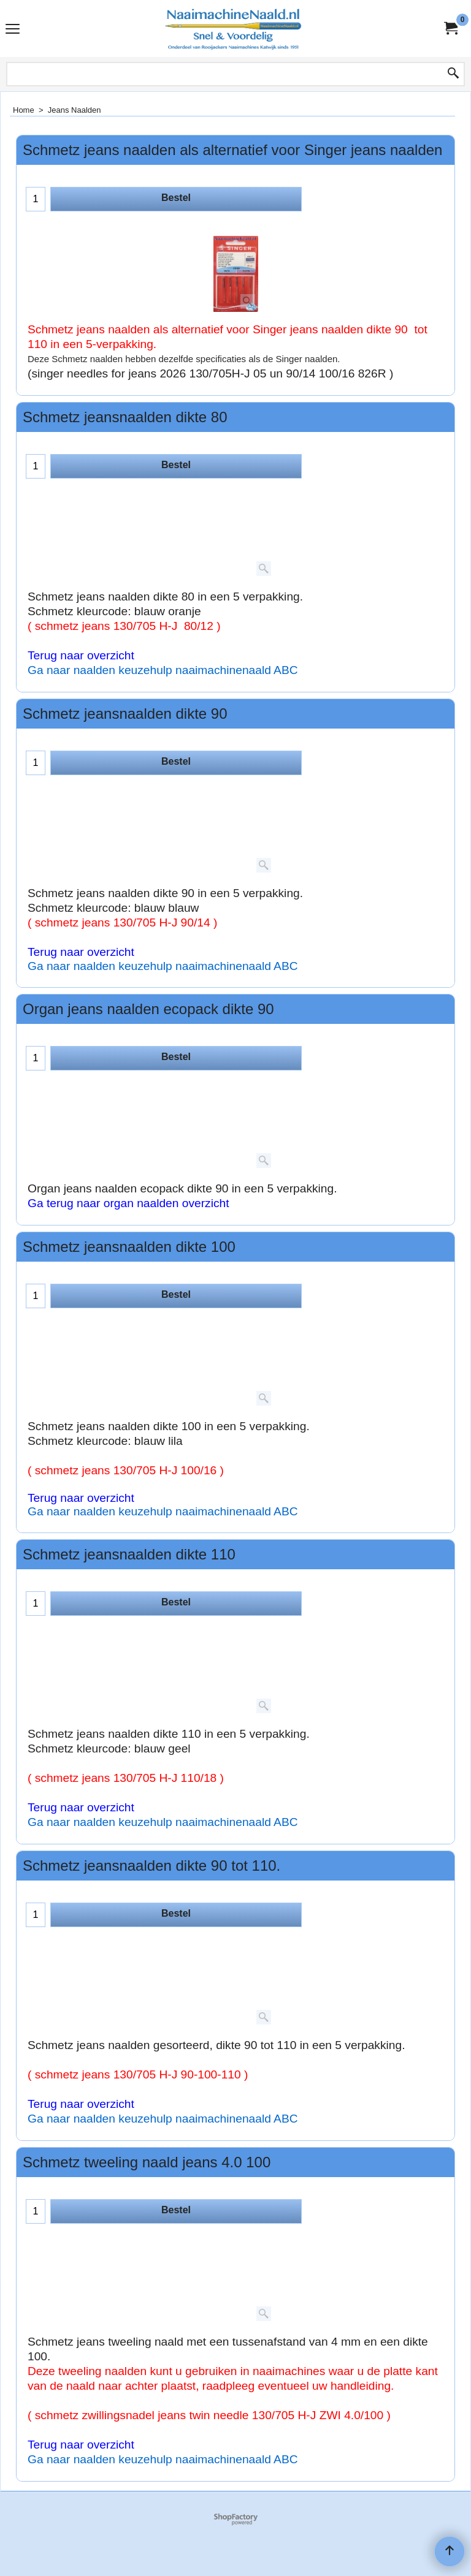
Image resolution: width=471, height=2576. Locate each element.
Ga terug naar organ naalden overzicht (128, 1203)
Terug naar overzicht (81, 655)
